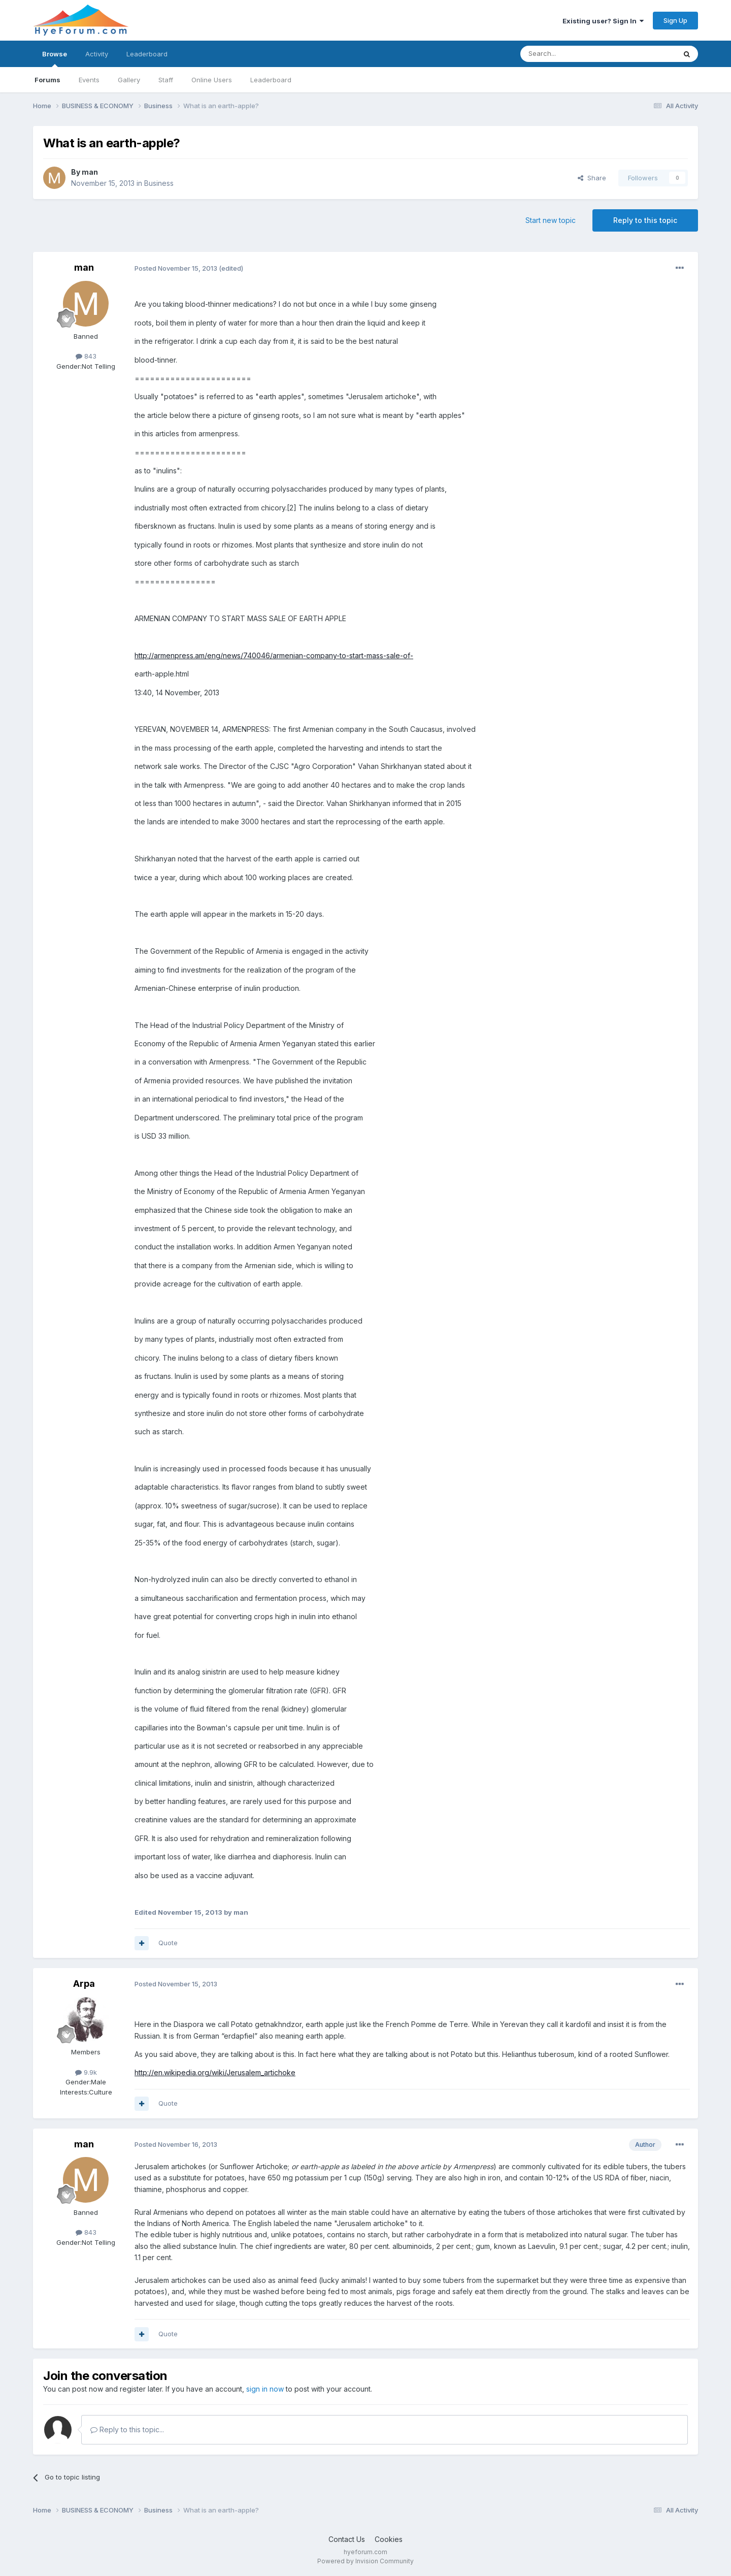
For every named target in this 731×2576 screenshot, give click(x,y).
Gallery (129, 80)
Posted (176, 268)
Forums (47, 80)
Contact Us (346, 2539)
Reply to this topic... (127, 2429)
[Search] (572, 54)
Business (159, 183)
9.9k (86, 2072)
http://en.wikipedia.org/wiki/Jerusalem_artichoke (215, 2072)
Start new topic (550, 220)
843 (86, 356)
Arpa (84, 1983)
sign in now (265, 2389)
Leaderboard (270, 80)
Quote (168, 1943)
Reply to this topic (645, 220)
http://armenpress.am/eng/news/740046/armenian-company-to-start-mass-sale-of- (274, 655)
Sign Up (675, 20)
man (90, 172)
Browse (54, 58)
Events (89, 80)
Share (592, 178)
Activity (96, 54)
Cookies (389, 2539)
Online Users (211, 80)
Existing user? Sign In (603, 21)
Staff (165, 80)
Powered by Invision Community (365, 2561)
